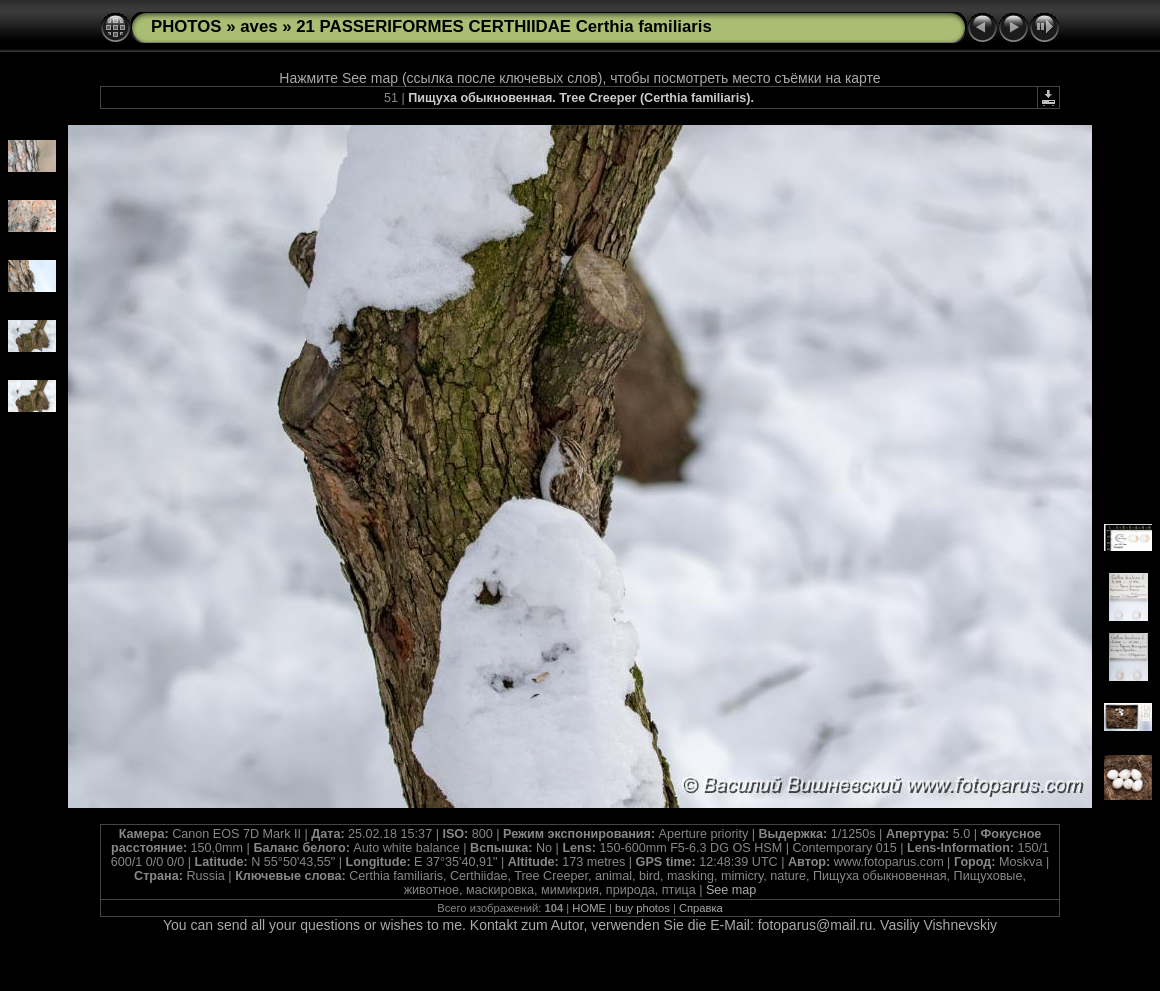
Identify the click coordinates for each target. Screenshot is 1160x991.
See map (731, 890)
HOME (589, 908)
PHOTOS (186, 26)
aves (258, 26)
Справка (701, 908)
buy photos (642, 908)
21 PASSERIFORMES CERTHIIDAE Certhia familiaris (504, 26)
